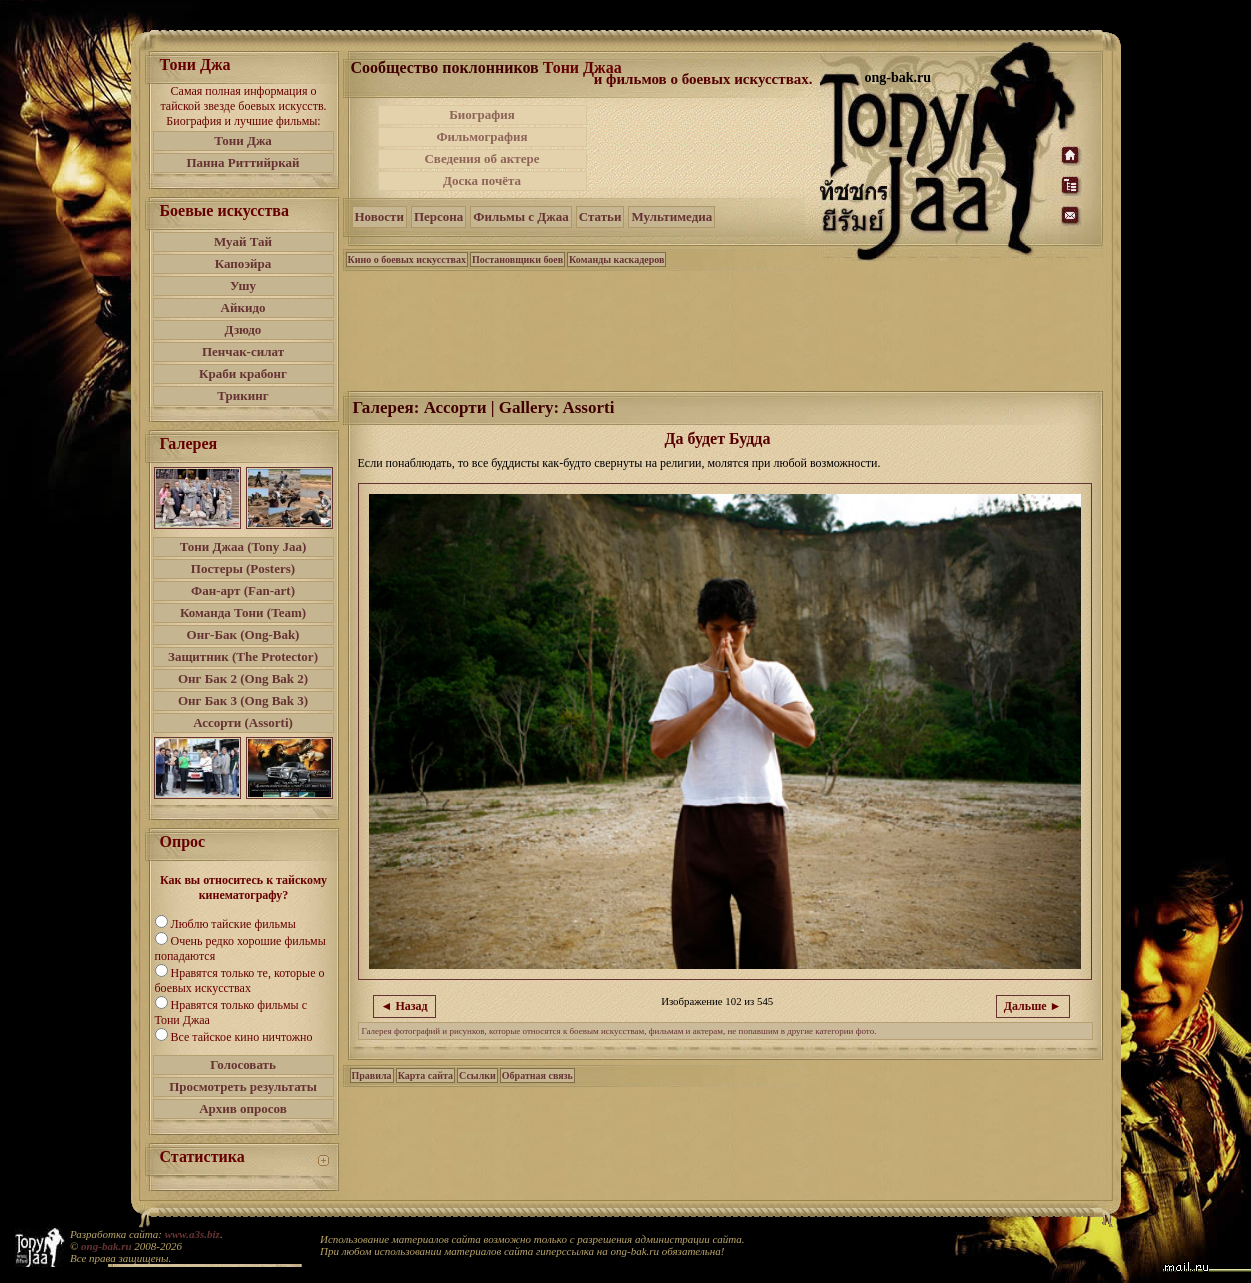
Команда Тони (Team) (243, 612)
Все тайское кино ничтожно (242, 1037)
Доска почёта (482, 180)
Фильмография (481, 136)
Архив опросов (243, 1108)
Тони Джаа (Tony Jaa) (243, 546)
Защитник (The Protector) (243, 656)
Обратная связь (537, 1075)
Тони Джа (243, 140)
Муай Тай (243, 241)
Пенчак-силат (243, 351)
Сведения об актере (481, 158)
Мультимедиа (671, 216)
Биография (482, 114)
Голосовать (243, 1064)
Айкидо (243, 307)
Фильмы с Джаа (520, 216)
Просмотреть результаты (243, 1086)
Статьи (600, 216)
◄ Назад (404, 1006)
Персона (438, 216)
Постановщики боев (517, 259)
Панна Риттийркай (242, 162)
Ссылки (477, 1075)
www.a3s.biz (192, 1234)
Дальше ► (1033, 1006)
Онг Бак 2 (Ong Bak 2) (243, 678)
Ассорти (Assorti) (243, 722)
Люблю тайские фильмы (233, 924)
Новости (379, 216)
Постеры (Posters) (243, 568)
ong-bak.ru (106, 1246)
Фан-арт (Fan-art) (243, 590)
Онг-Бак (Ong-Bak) (243, 634)
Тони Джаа (582, 67)
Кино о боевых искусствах (407, 259)
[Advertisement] (705, 148)
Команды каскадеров (616, 259)
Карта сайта (425, 1075)
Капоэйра (243, 263)
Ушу (243, 285)
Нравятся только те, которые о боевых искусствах (240, 980)
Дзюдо (243, 329)
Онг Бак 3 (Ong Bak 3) (243, 700)
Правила (372, 1075)
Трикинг (242, 395)
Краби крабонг (243, 373)
